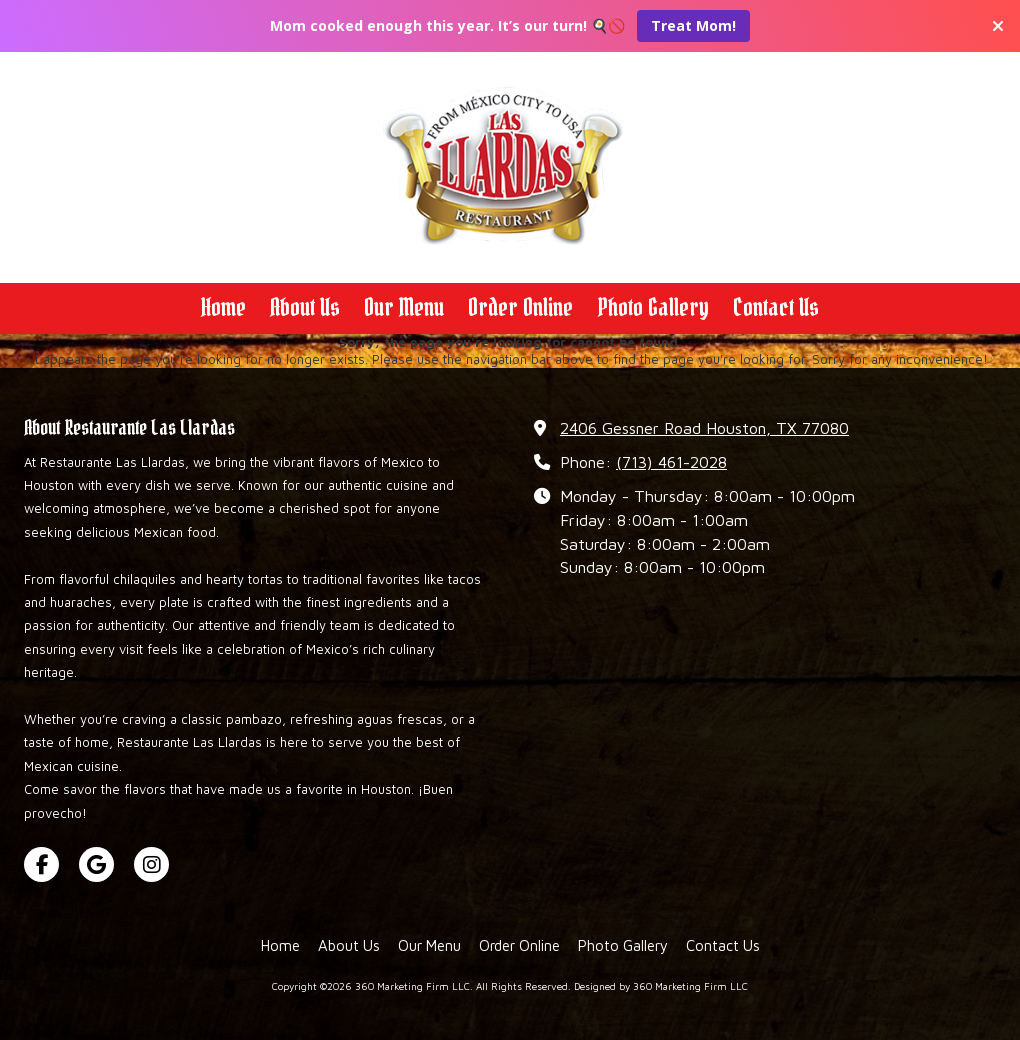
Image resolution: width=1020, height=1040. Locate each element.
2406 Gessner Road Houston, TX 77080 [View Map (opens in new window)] (704, 427)
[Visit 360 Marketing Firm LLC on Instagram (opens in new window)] (151, 864)
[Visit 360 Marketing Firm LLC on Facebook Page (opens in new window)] (41, 864)
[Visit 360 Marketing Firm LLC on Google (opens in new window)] (96, 864)
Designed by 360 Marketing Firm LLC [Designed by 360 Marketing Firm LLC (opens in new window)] (661, 986)
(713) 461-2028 (671, 461)
